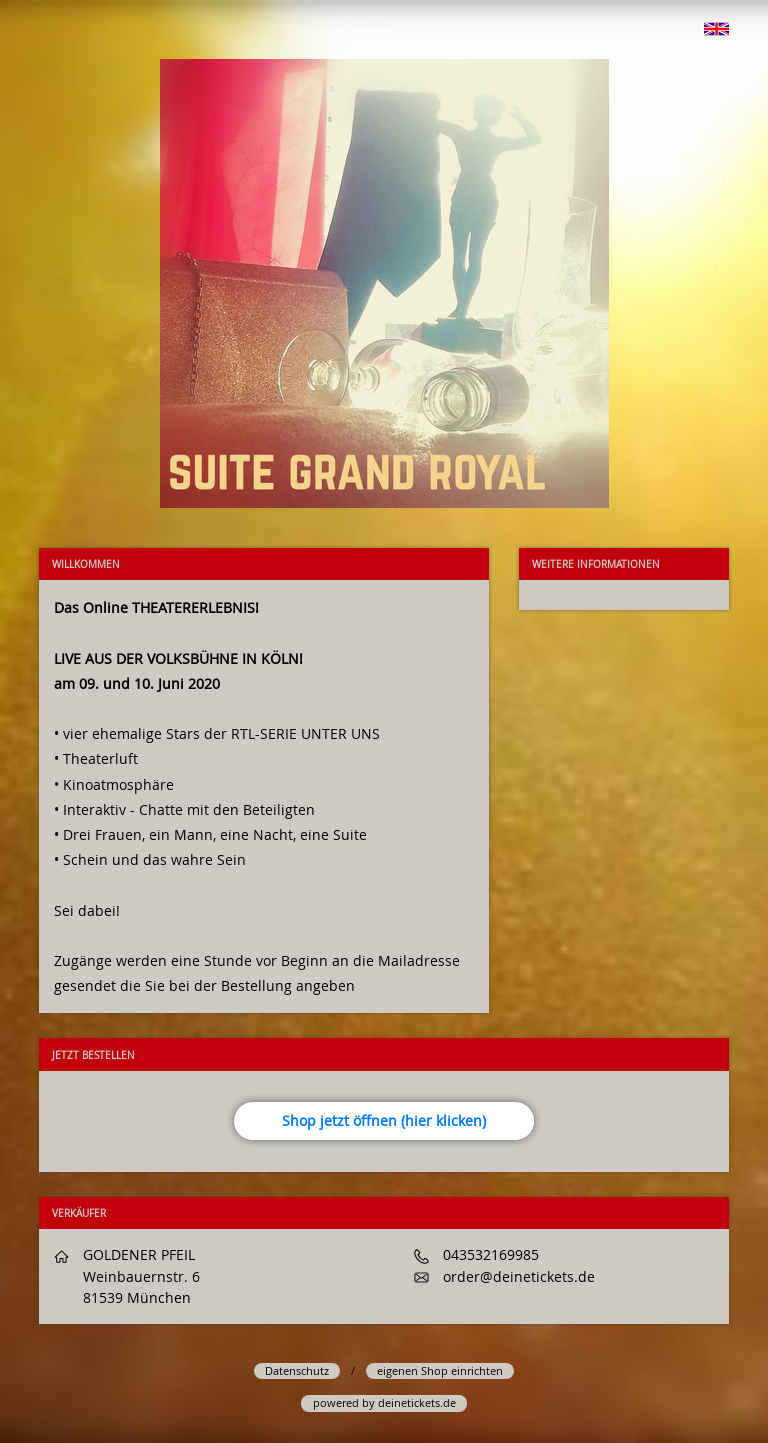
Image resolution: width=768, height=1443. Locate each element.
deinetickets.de (417, 1402)
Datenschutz (297, 1370)
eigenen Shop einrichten (440, 1370)
